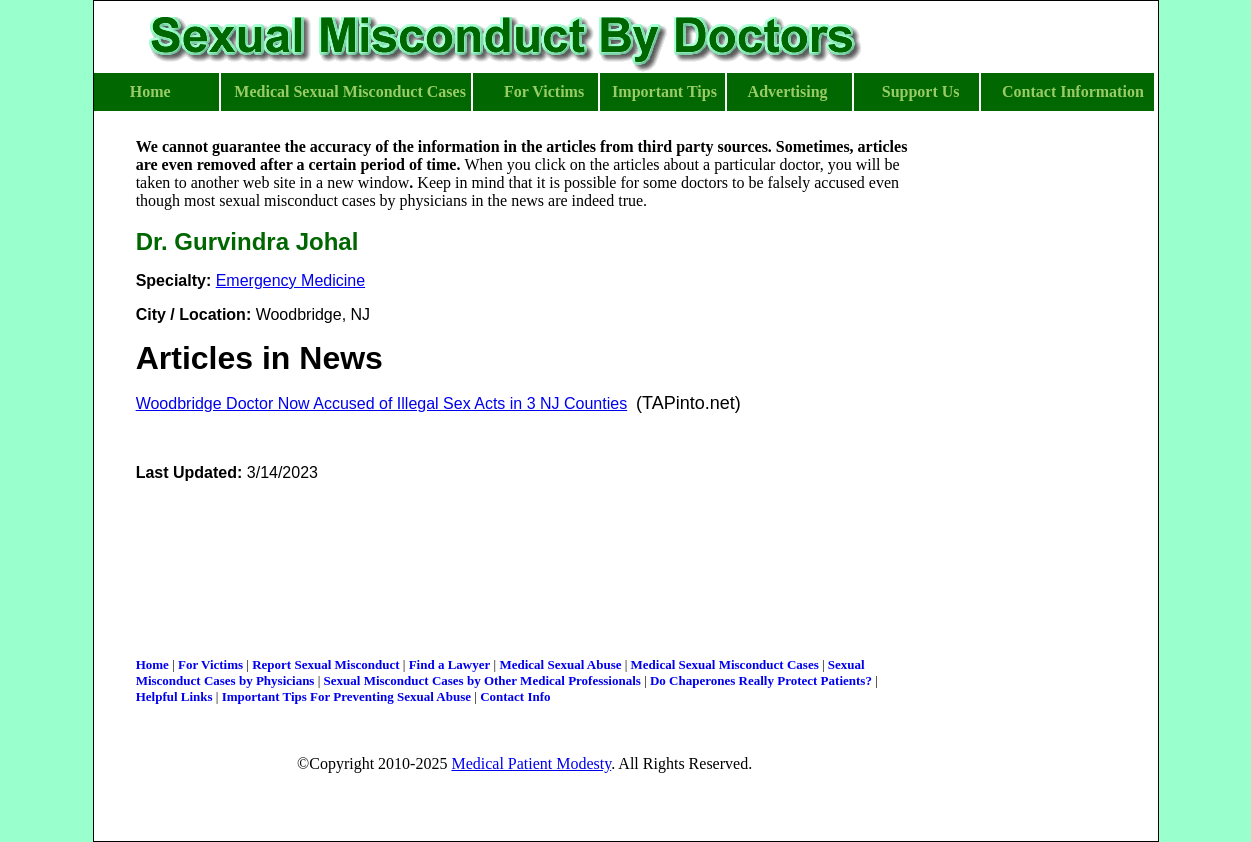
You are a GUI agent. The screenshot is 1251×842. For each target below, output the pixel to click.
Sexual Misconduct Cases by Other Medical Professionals (482, 680)
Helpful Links (174, 696)
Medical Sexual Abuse (560, 664)
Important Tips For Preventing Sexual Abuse (346, 696)
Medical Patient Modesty (531, 763)
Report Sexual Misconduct (325, 664)
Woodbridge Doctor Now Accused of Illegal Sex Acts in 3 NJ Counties (382, 403)
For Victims (210, 664)
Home (152, 664)
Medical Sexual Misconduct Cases (725, 664)
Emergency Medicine (290, 280)
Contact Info (515, 696)
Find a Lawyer (450, 664)
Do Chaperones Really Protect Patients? (761, 680)
